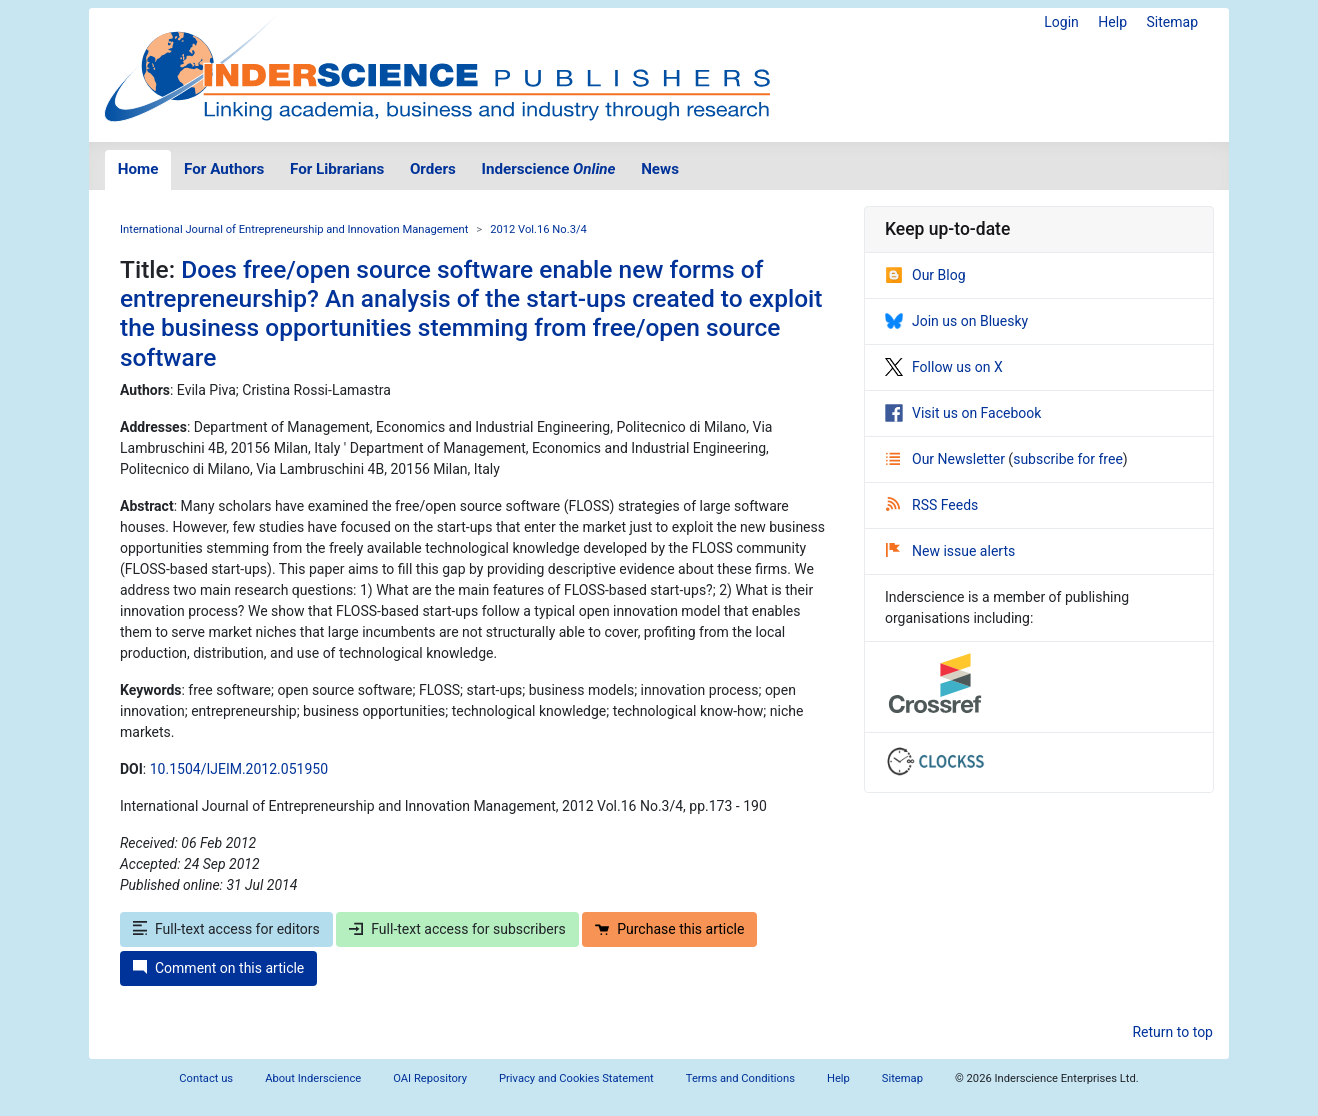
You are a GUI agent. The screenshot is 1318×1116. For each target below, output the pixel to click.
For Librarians (337, 169)
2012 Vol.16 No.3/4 (538, 229)
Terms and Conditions (740, 1078)
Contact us (206, 1078)
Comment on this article (218, 968)
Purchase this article (669, 929)
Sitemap (1172, 22)
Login (1061, 22)
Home (138, 169)
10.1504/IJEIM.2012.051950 (239, 769)
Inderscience (549, 169)
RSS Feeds (932, 505)
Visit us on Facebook (963, 413)
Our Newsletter (947, 459)
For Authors (224, 169)
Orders (433, 169)
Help (1112, 22)
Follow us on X (944, 367)
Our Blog (925, 275)
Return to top (1172, 1032)
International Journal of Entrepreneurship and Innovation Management (294, 229)
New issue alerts (950, 551)
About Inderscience (313, 1078)
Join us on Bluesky (956, 321)
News (660, 169)
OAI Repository (430, 1078)
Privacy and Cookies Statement (576, 1078)
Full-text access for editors (226, 929)
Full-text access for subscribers (457, 929)
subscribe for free (1068, 459)
